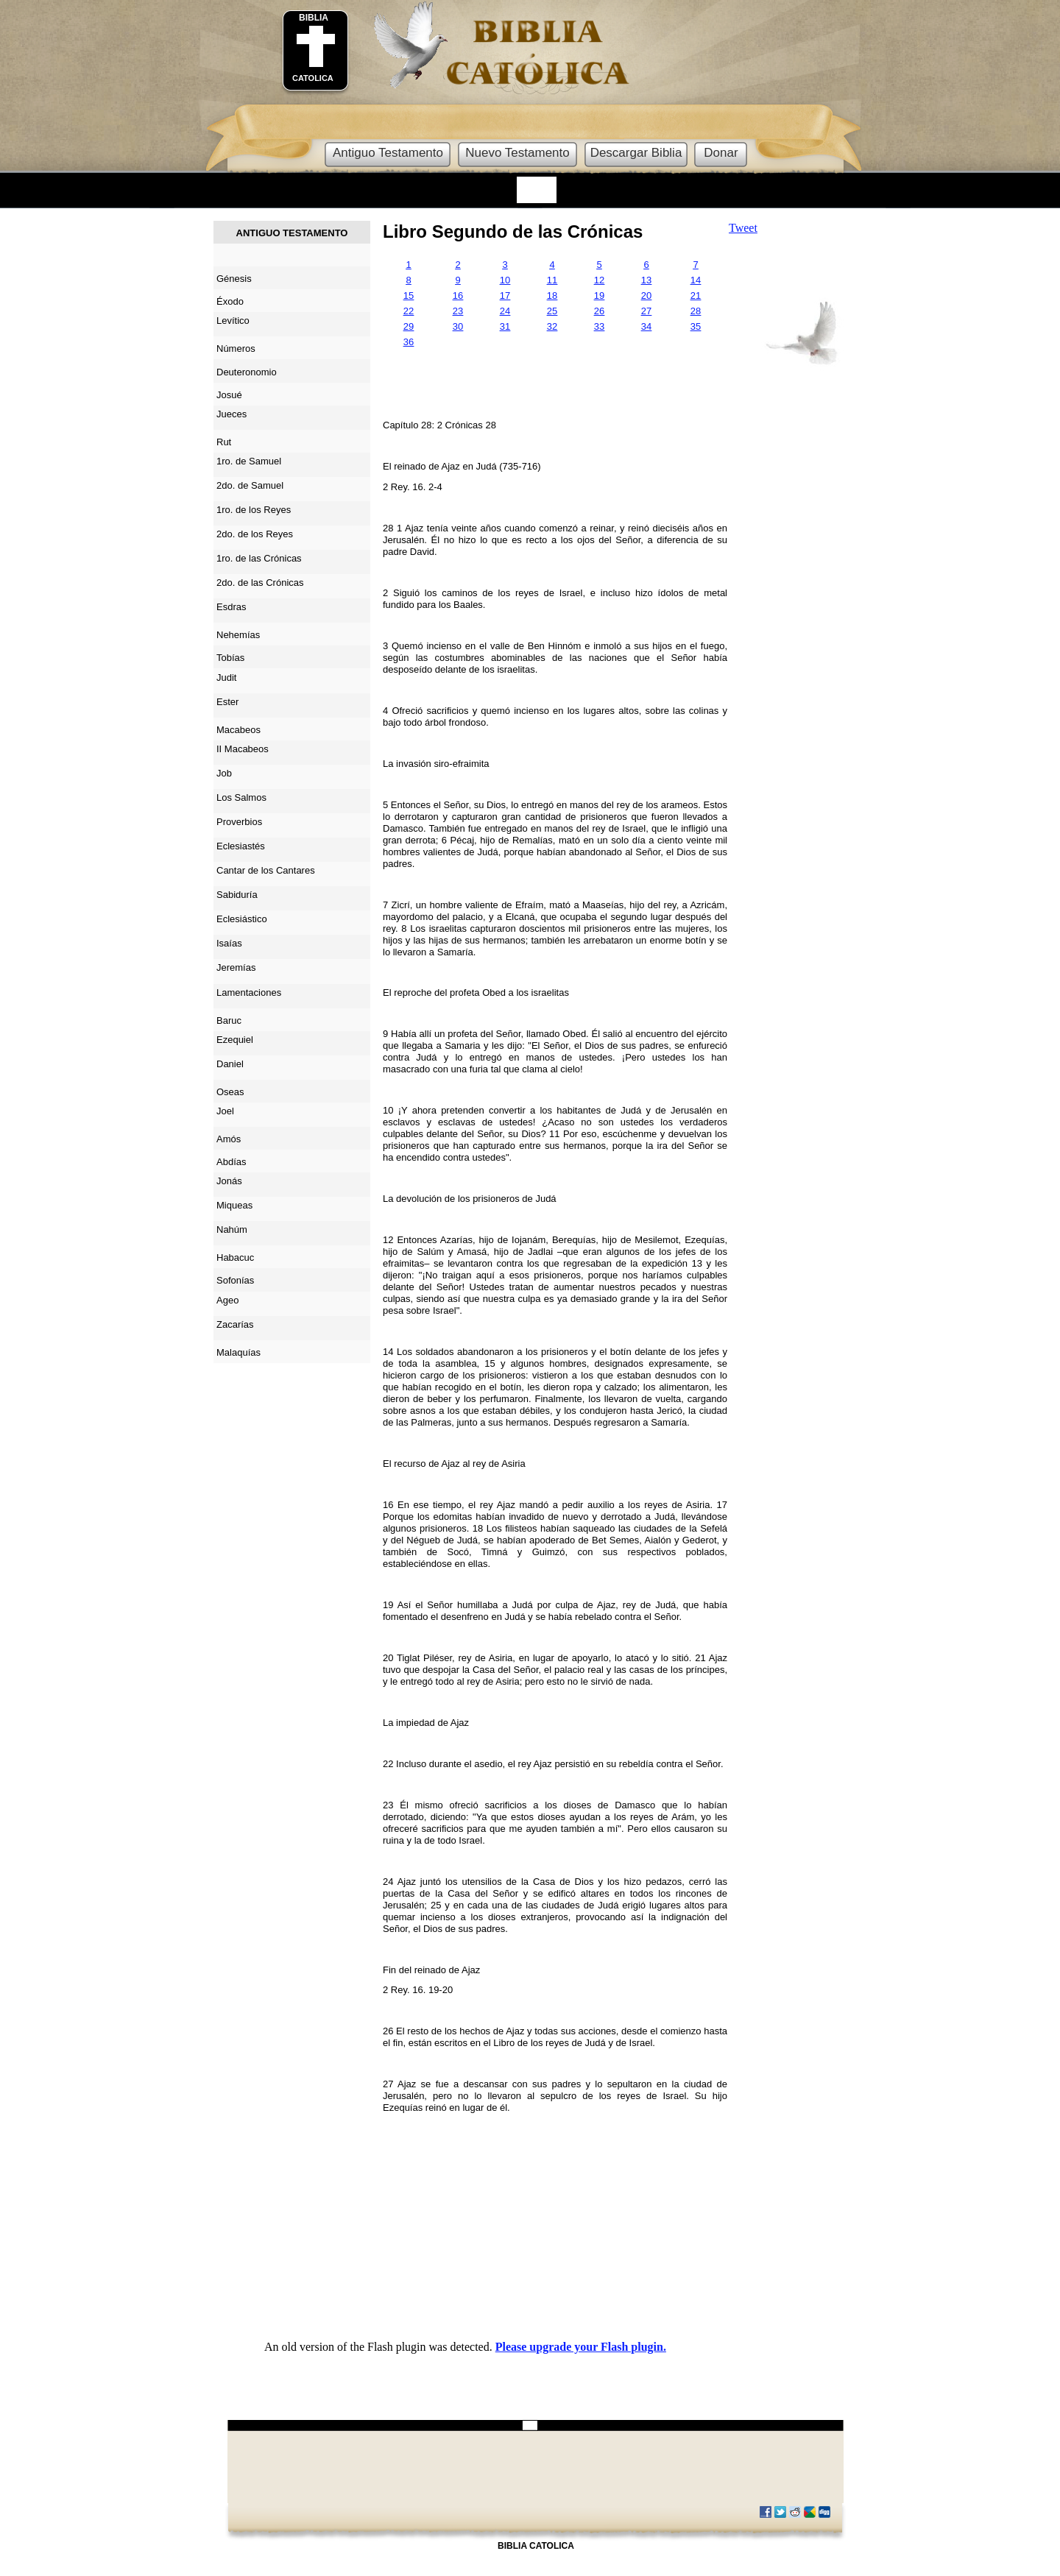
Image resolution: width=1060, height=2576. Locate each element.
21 (695, 295)
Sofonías (235, 1280)
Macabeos (238, 729)
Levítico (233, 320)
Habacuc (235, 1257)
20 (646, 295)
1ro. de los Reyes (253, 509)
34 (646, 326)
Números (235, 348)
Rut (223, 441)
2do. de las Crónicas (260, 582)
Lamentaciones (248, 992)
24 (505, 310)
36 (408, 341)
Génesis (234, 278)
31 (505, 326)
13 (646, 280)
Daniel (230, 1063)
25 (552, 310)
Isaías (229, 943)
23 (458, 310)
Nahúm (231, 1229)
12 (599, 280)
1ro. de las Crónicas (259, 558)
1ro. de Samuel (248, 461)
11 (552, 280)
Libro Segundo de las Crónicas (513, 231)
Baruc (228, 1020)
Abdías (231, 1161)
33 (599, 326)
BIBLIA (313, 18)
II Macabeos (242, 748)
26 (599, 310)
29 (408, 326)
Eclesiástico (241, 918)
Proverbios (239, 821)
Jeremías (235, 967)
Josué (229, 394)
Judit (226, 677)
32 (552, 326)
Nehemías (238, 634)
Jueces (231, 414)
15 (408, 295)
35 (695, 326)
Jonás (229, 1180)
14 (695, 280)
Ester (227, 701)
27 (646, 310)
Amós (228, 1138)
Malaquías (238, 1352)
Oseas (230, 1091)
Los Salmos (241, 797)
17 (505, 295)
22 (408, 310)
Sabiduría (237, 894)
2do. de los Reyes (254, 533)
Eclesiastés (240, 846)
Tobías (230, 657)
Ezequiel (234, 1039)
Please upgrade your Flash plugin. (580, 2346)
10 (505, 280)
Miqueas (234, 1205)
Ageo (227, 1300)
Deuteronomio (246, 372)
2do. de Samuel (249, 485)
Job (224, 773)
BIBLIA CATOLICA (536, 2546)
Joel (225, 1111)
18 (552, 295)
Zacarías (235, 1324)
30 (458, 326)
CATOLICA (312, 78)
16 (458, 295)
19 (599, 295)
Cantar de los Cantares (265, 870)
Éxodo (230, 301)
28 (695, 310)
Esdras (231, 606)
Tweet (743, 228)
